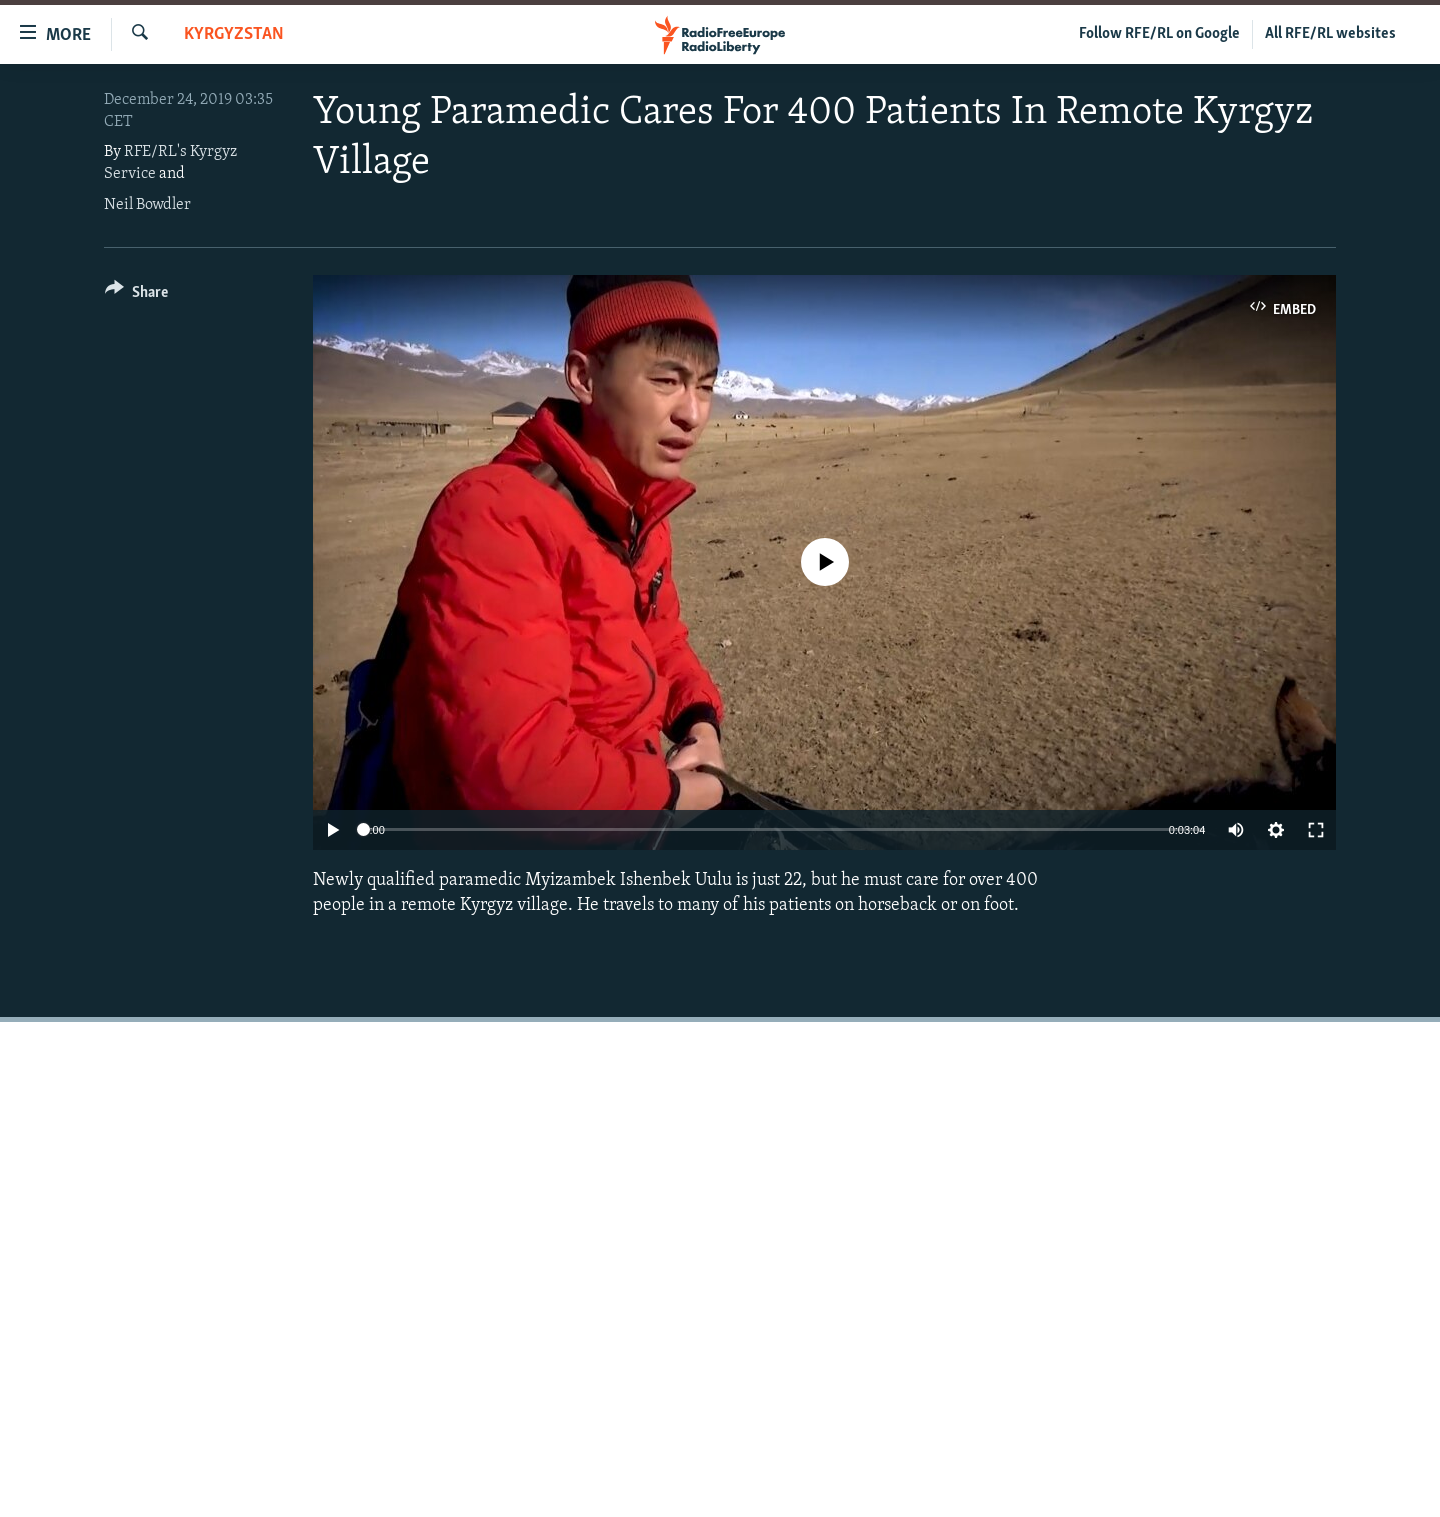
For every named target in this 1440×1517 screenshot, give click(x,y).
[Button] (136, 295)
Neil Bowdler (147, 205)
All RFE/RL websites (1330, 34)
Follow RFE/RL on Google (1159, 34)
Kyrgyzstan (234, 34)
